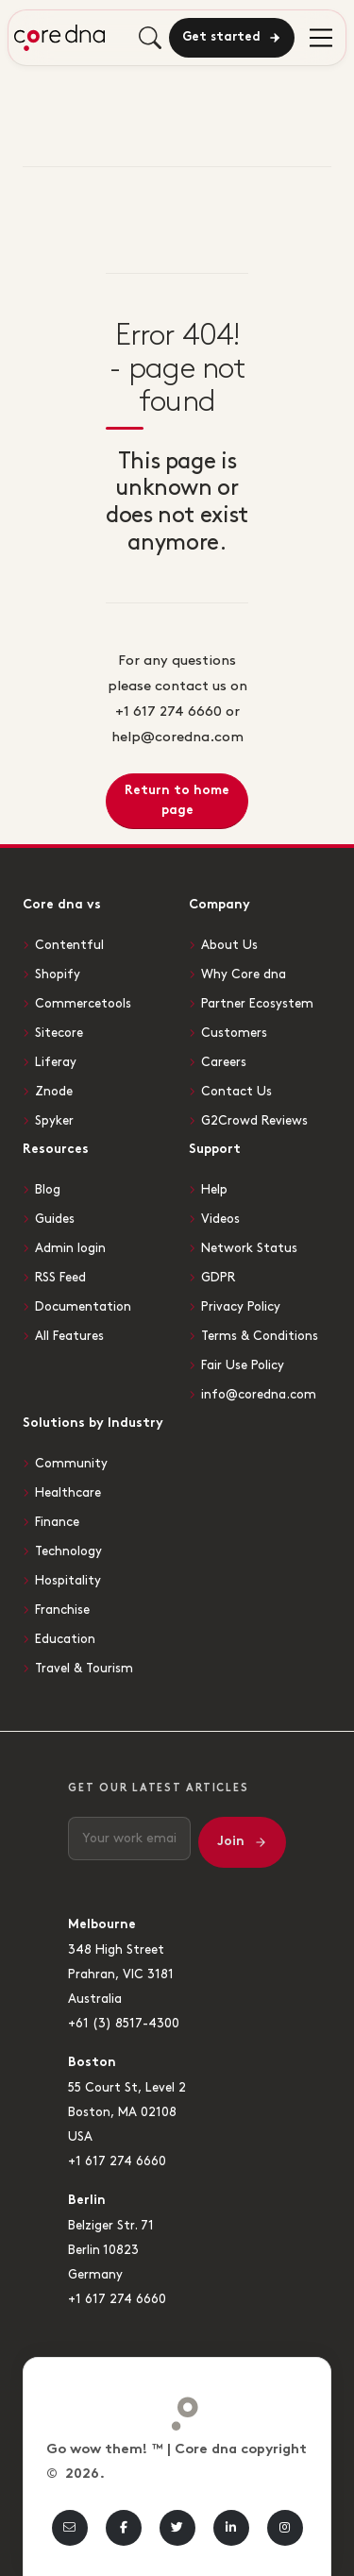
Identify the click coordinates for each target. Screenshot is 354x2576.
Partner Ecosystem (257, 1003)
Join (242, 1842)
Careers (223, 1062)
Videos (220, 1219)
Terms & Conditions (259, 1336)
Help (214, 1189)
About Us (229, 945)
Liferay (55, 1062)
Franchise (62, 1610)
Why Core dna (243, 974)
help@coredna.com (177, 737)
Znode (54, 1091)
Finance (57, 1522)
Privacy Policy (240, 1307)
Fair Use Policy (242, 1365)
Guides (55, 1219)
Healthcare (68, 1493)
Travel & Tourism (84, 1668)
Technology (68, 1551)
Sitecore (59, 1033)
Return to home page (177, 800)
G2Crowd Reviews (254, 1121)
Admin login (70, 1248)
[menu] (321, 38)
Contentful (69, 945)
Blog (47, 1189)
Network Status (249, 1248)
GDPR (218, 1277)
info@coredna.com (258, 1394)
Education (65, 1639)
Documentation (83, 1307)
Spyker (54, 1121)
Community (71, 1463)
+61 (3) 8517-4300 (123, 2023)
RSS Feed (60, 1277)
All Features (69, 1336)
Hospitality (68, 1580)
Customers (234, 1033)
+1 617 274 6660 (117, 2161)
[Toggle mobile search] (150, 37)
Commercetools (83, 1003)
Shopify (57, 974)
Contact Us (236, 1091)
